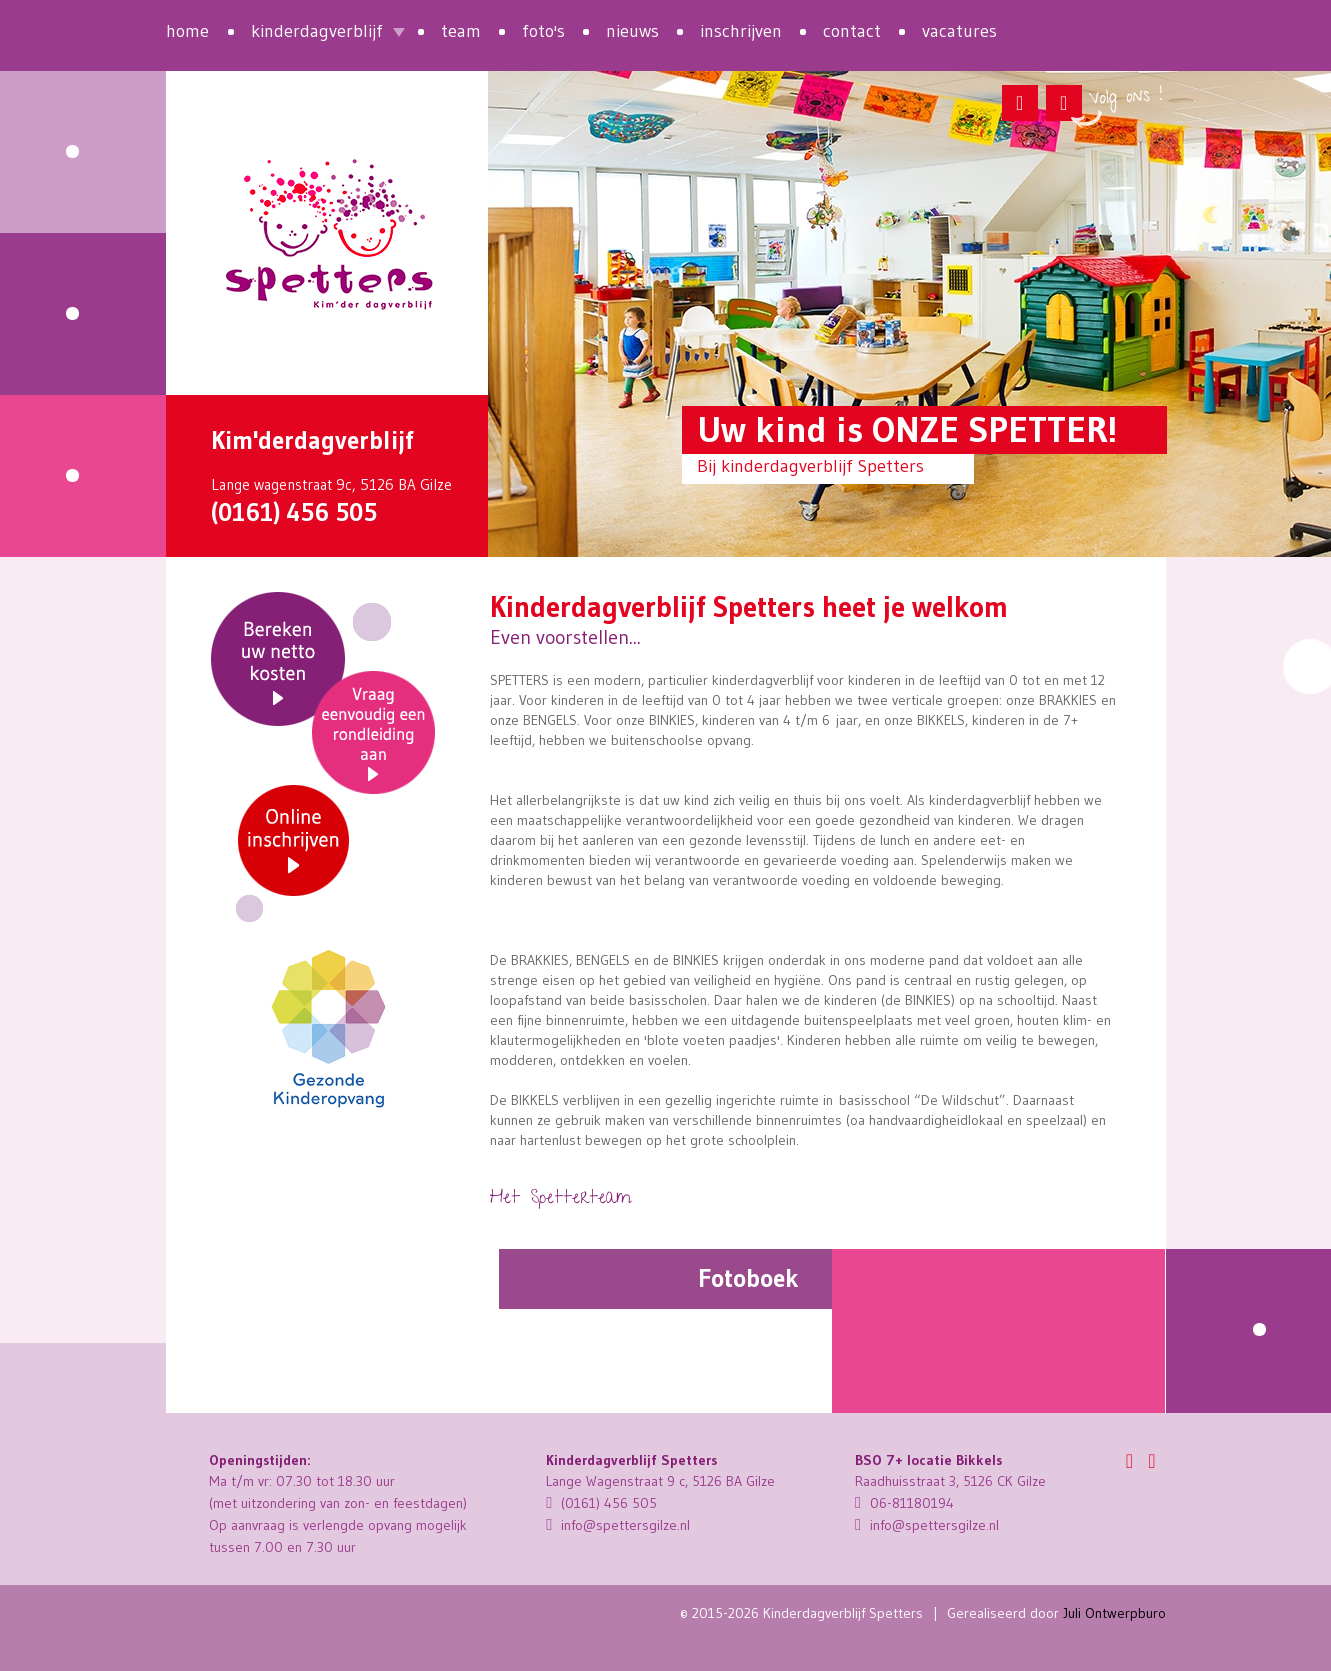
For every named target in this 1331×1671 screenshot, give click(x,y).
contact (852, 31)
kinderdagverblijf (317, 31)
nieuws (632, 31)
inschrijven (741, 31)
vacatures (959, 31)
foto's (543, 31)
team (461, 31)
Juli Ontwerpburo (1114, 1613)
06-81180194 (904, 1503)
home (187, 31)
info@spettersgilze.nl (618, 1525)
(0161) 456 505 (294, 512)
